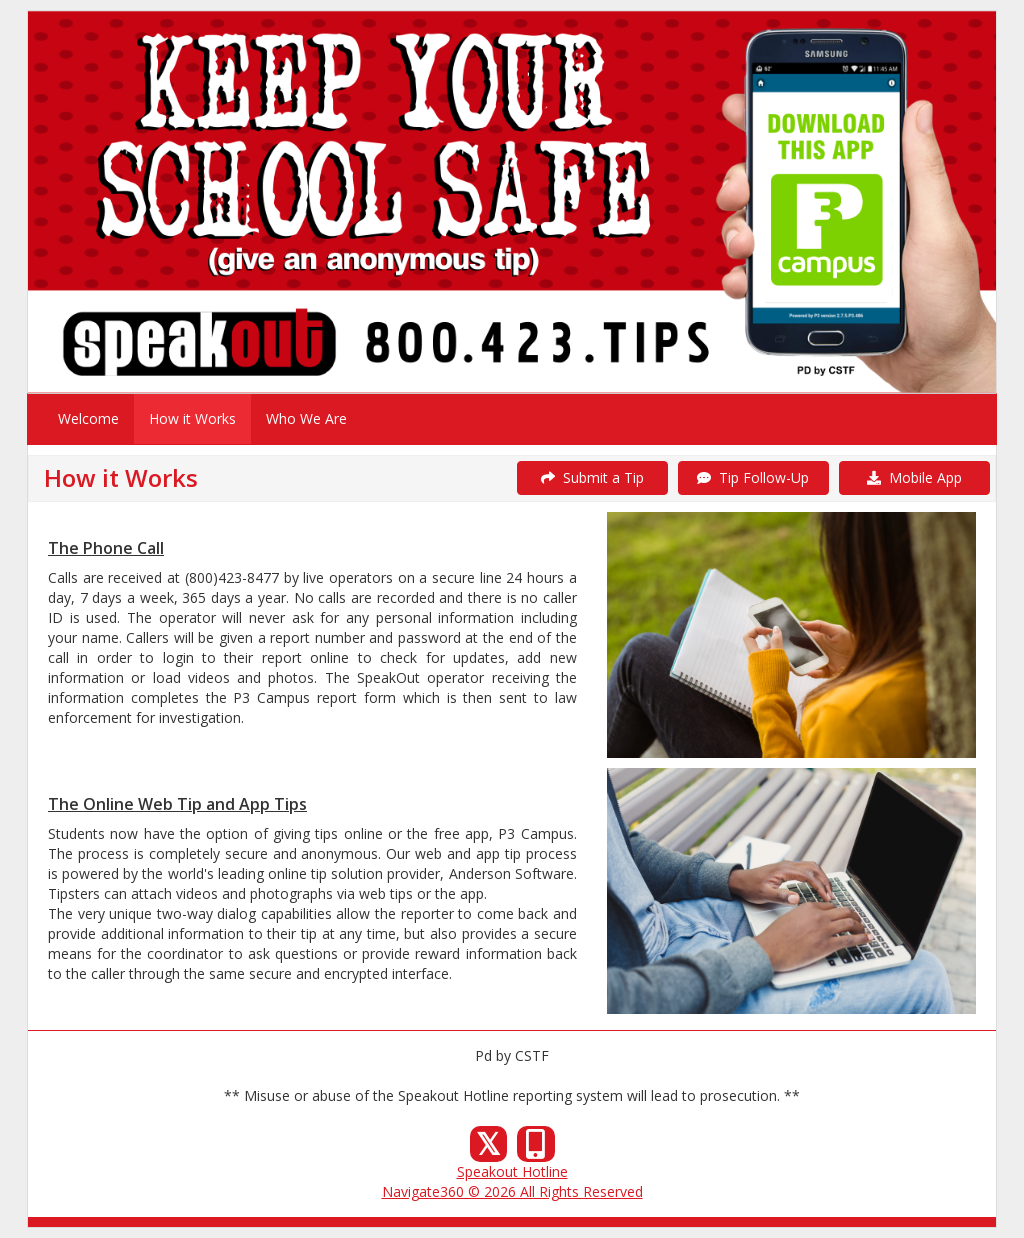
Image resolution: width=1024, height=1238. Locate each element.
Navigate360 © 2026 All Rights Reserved (512, 1191)
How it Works (192, 418)
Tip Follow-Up (753, 477)
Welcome (88, 418)
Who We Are (306, 418)
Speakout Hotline (512, 1171)
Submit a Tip (592, 477)
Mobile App (914, 477)
